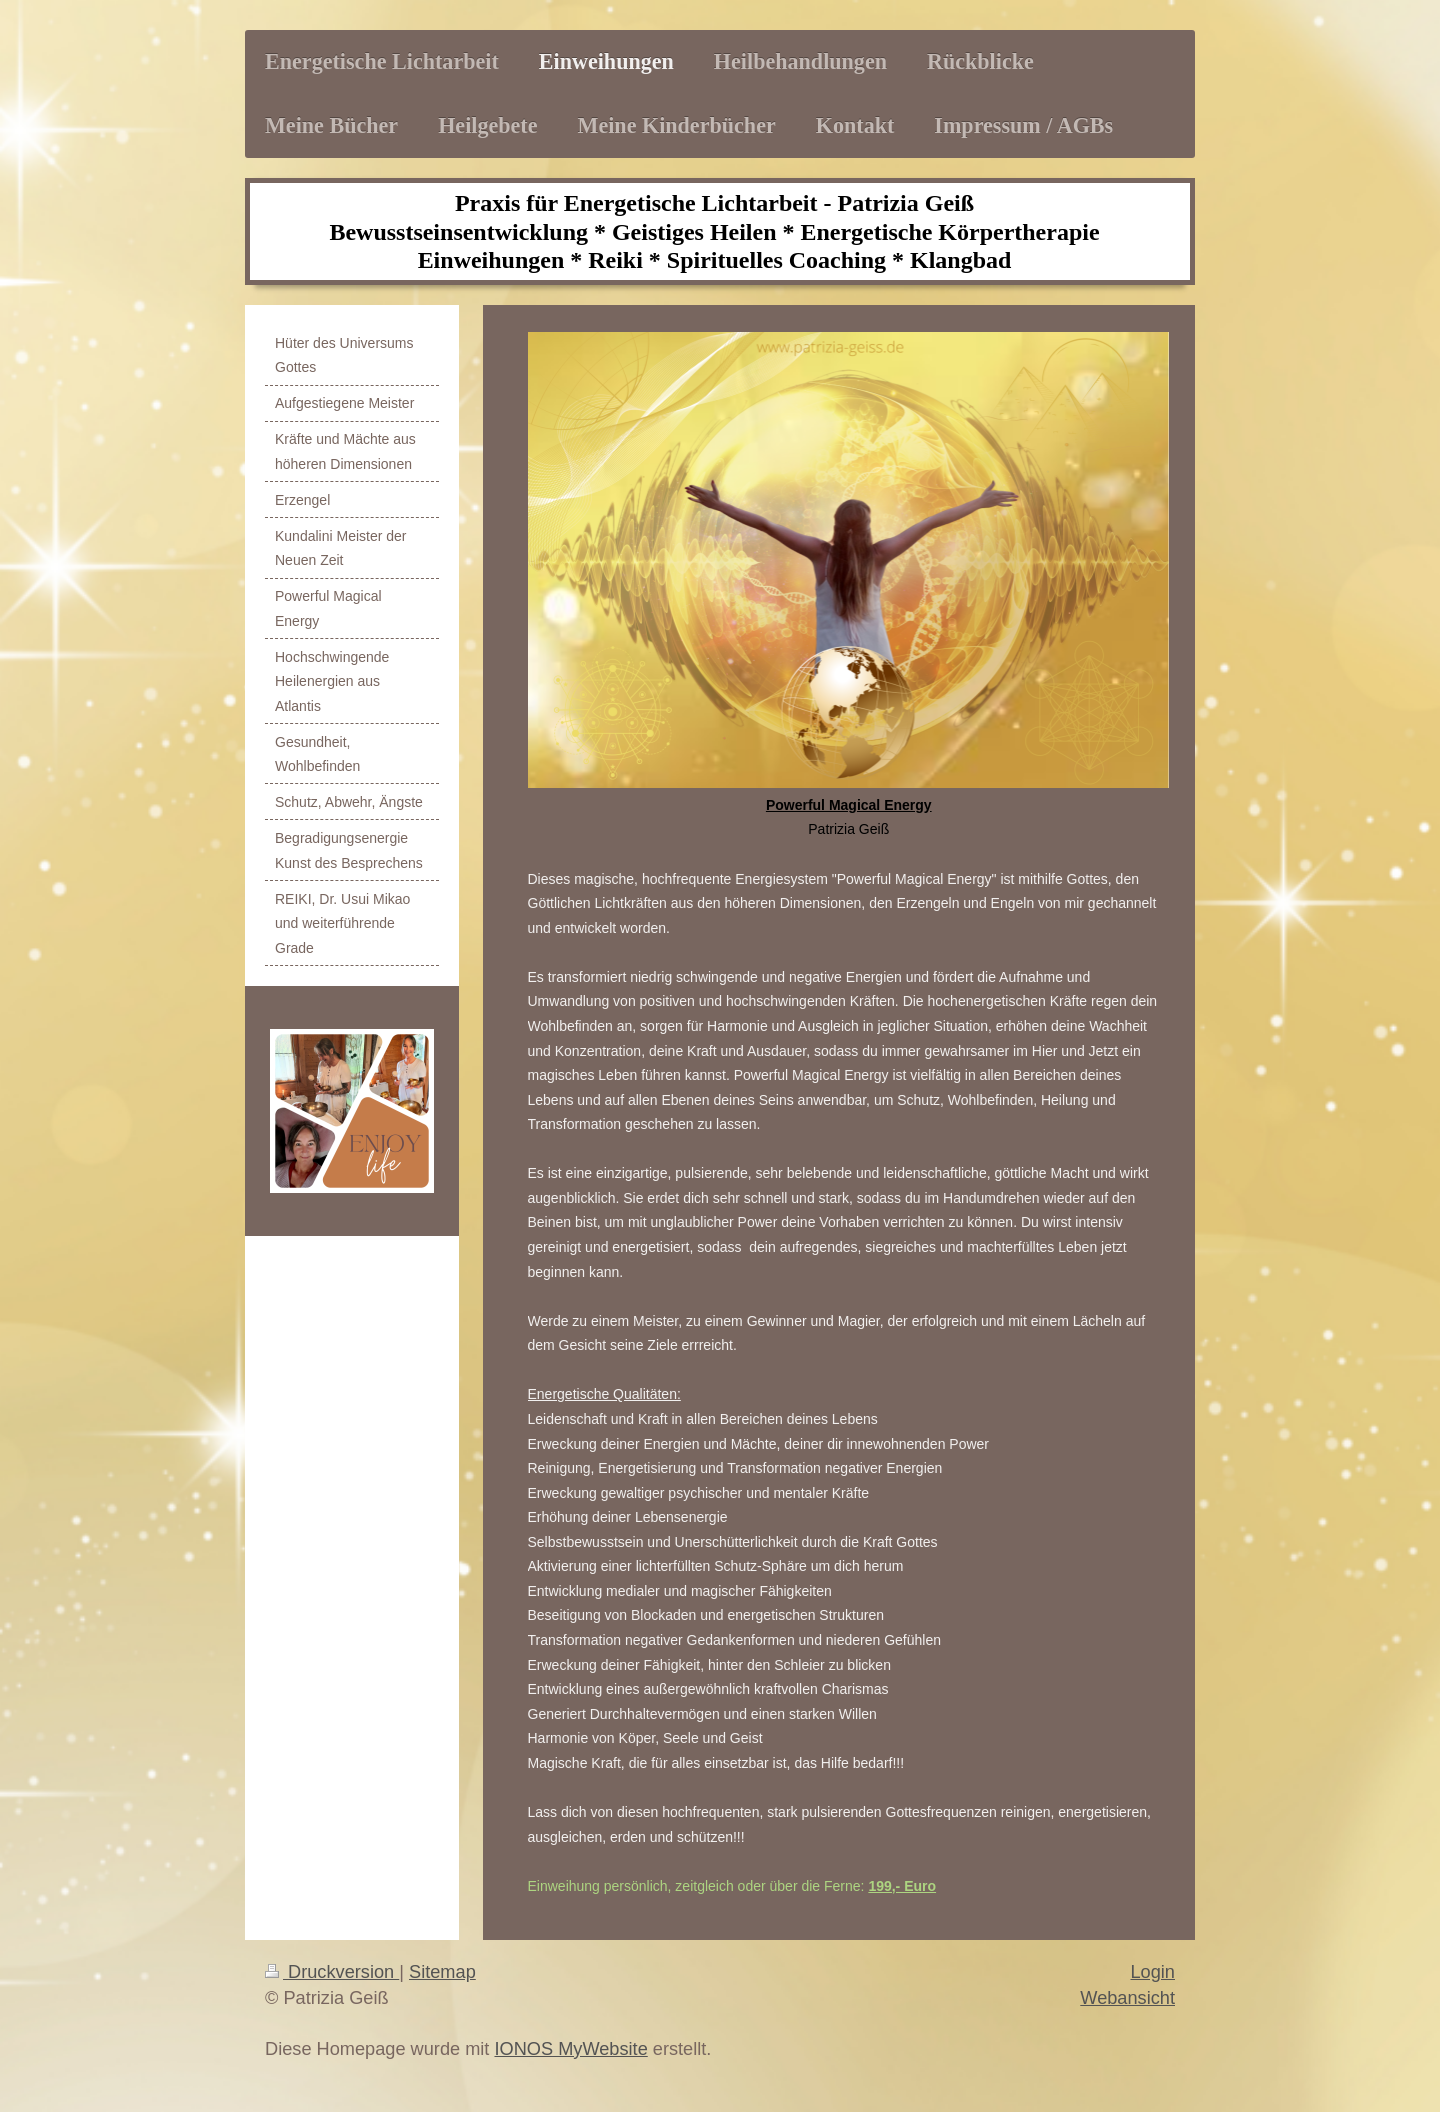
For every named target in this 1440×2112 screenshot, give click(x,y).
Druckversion (332, 1972)
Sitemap (442, 1972)
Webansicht (1127, 1998)
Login (1152, 1972)
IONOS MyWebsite (570, 2049)
